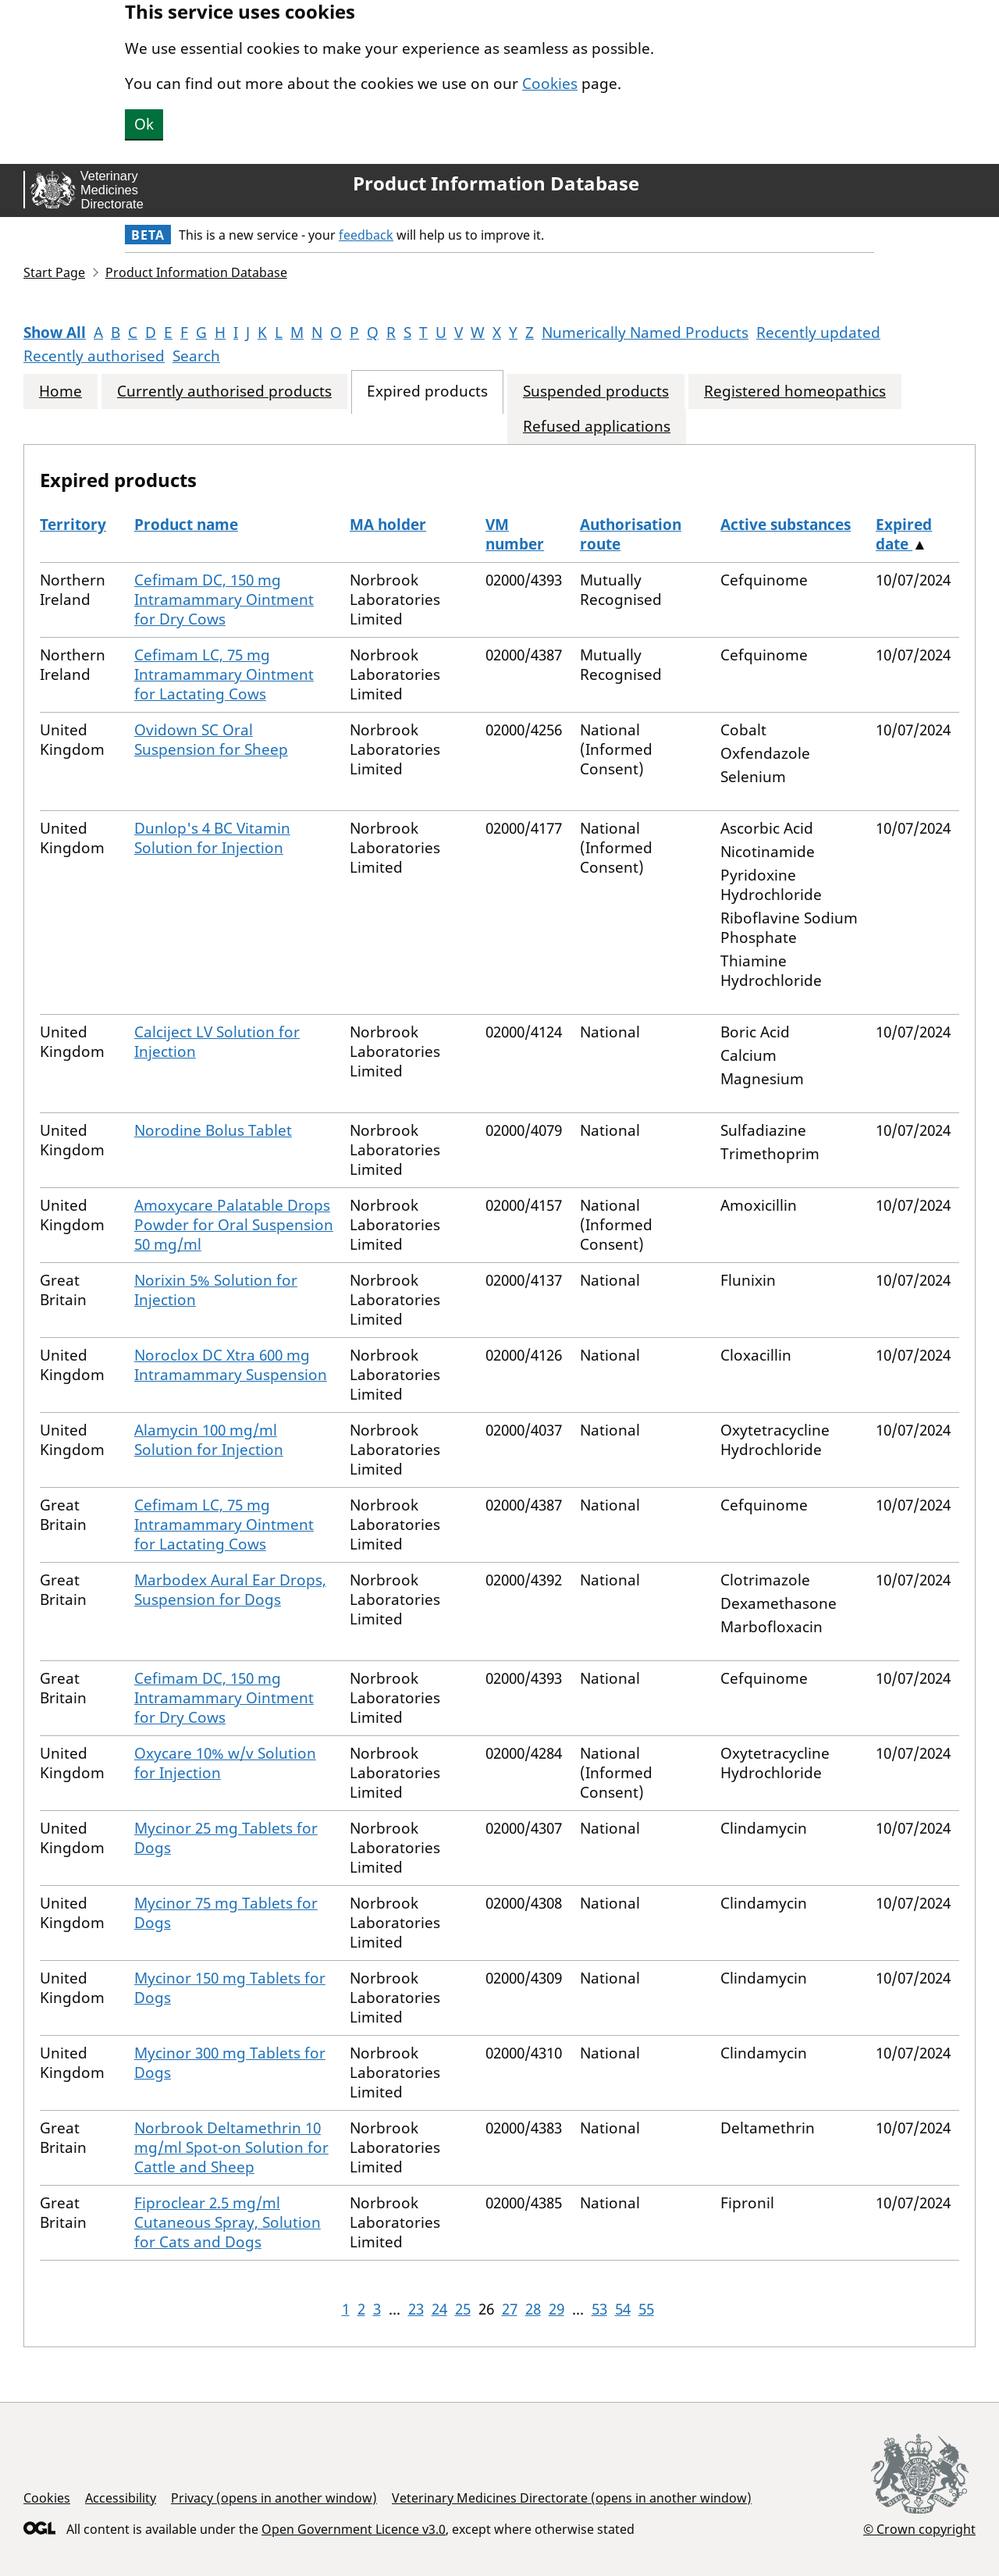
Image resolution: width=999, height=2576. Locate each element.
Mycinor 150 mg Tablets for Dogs (229, 1988)
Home (60, 391)
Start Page (54, 272)
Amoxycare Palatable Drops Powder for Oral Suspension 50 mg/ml (233, 1224)
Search (196, 356)
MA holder (388, 524)
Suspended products (596, 391)
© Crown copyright (919, 2529)
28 (533, 2309)
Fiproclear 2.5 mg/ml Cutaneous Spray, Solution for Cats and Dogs (227, 2222)
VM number (514, 534)
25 (463, 2309)
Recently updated (818, 332)
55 (646, 2309)
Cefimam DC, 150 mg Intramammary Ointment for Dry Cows (224, 599)
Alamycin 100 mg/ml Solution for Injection (208, 1440)
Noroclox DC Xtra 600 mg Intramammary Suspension (230, 1365)
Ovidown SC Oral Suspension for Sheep (211, 740)
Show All (54, 332)
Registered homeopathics (795, 391)
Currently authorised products (224, 391)
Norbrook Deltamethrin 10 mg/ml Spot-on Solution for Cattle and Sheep (231, 2147)
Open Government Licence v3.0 (353, 2529)
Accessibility (120, 2498)
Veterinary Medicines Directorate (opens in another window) (572, 2498)
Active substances (785, 524)
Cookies (550, 83)
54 (623, 2309)
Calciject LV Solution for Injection (217, 1042)
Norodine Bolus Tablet (213, 1130)
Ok (144, 124)
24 (439, 2309)
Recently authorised (94, 356)
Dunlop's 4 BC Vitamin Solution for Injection (212, 838)
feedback (366, 235)
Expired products (427, 391)
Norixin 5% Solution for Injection (215, 1290)
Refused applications (596, 426)
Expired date (904, 534)
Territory (73, 524)
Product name (186, 524)
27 (509, 2309)
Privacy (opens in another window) (274, 2498)
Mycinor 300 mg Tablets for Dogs (229, 2063)
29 (556, 2309)
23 (416, 2309)
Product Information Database (496, 183)
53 (599, 2309)
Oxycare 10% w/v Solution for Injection (225, 1763)
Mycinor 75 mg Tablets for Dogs (226, 1913)
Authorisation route (630, 534)
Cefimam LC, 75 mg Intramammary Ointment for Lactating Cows (224, 674)
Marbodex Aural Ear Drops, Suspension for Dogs (230, 1590)
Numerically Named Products (645, 332)
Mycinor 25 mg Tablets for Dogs (226, 1838)
